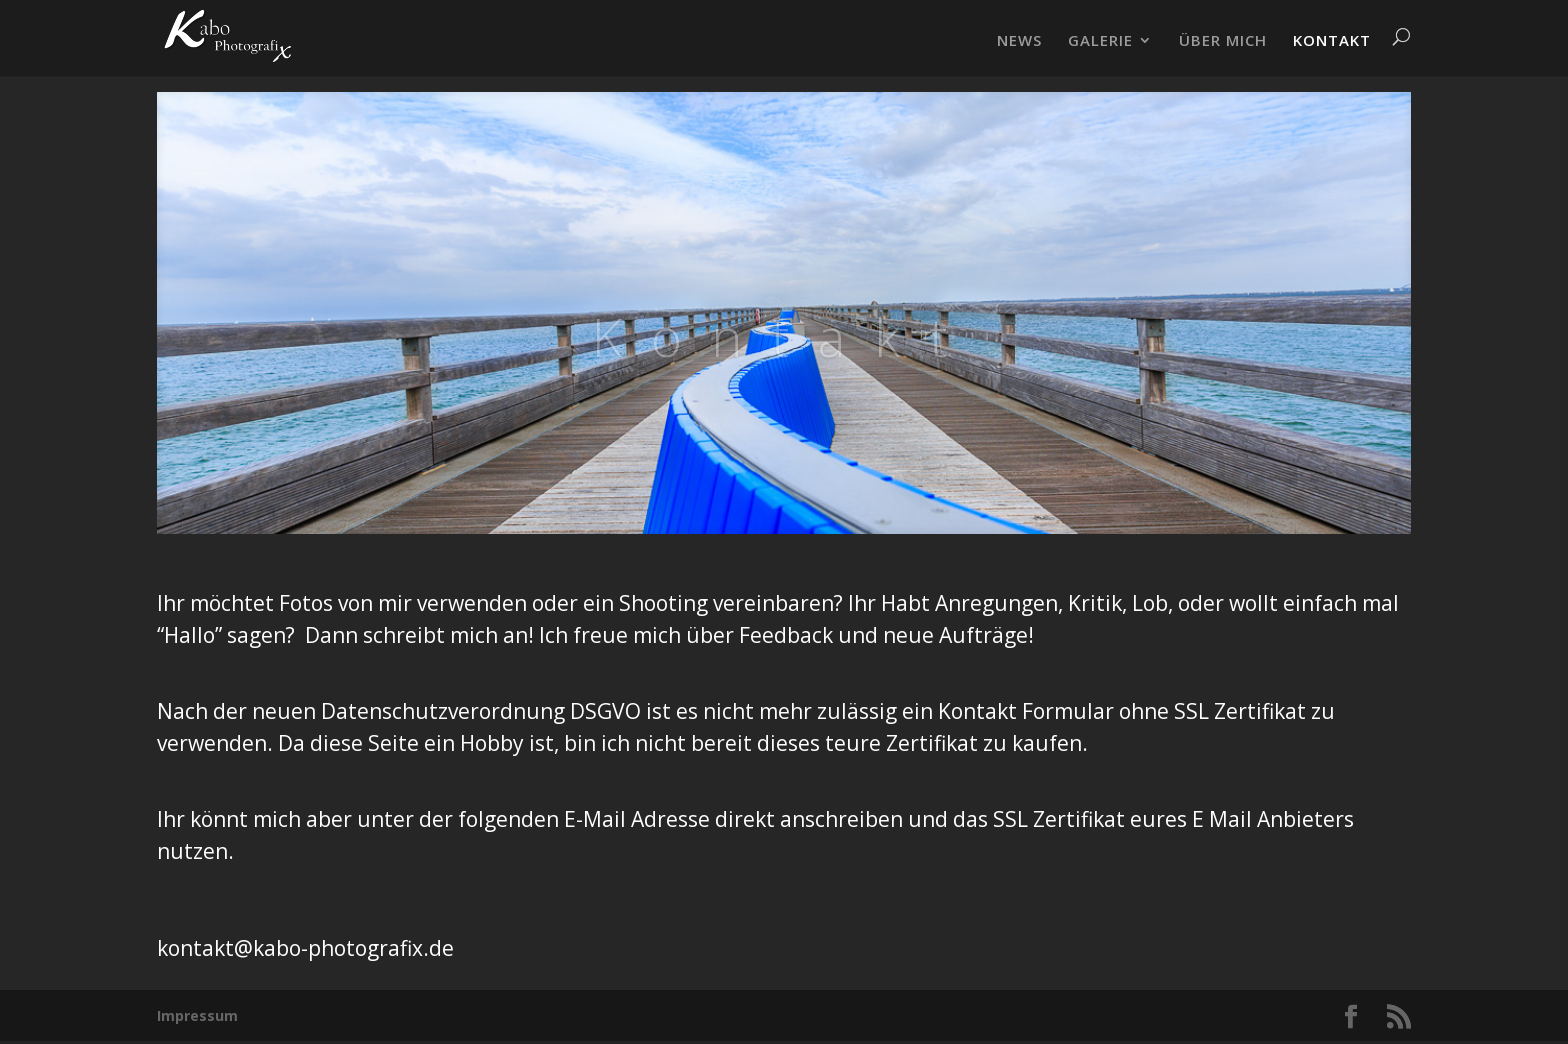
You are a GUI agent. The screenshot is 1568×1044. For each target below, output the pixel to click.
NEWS (1019, 41)
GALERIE (1100, 41)
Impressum (197, 1015)
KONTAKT (1332, 41)
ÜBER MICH (1223, 41)
